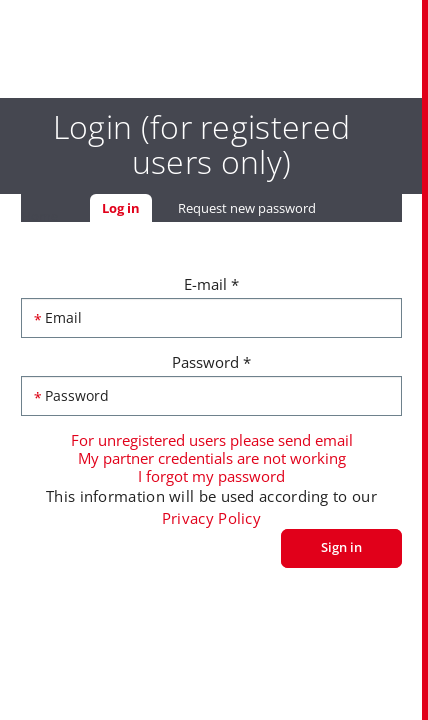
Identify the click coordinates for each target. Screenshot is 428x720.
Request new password (247, 208)
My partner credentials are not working (212, 458)
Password (211, 362)
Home (39, 216)
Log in (127, 208)
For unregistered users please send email (212, 440)
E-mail (211, 284)
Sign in (341, 547)
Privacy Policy (211, 518)
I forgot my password (211, 476)
